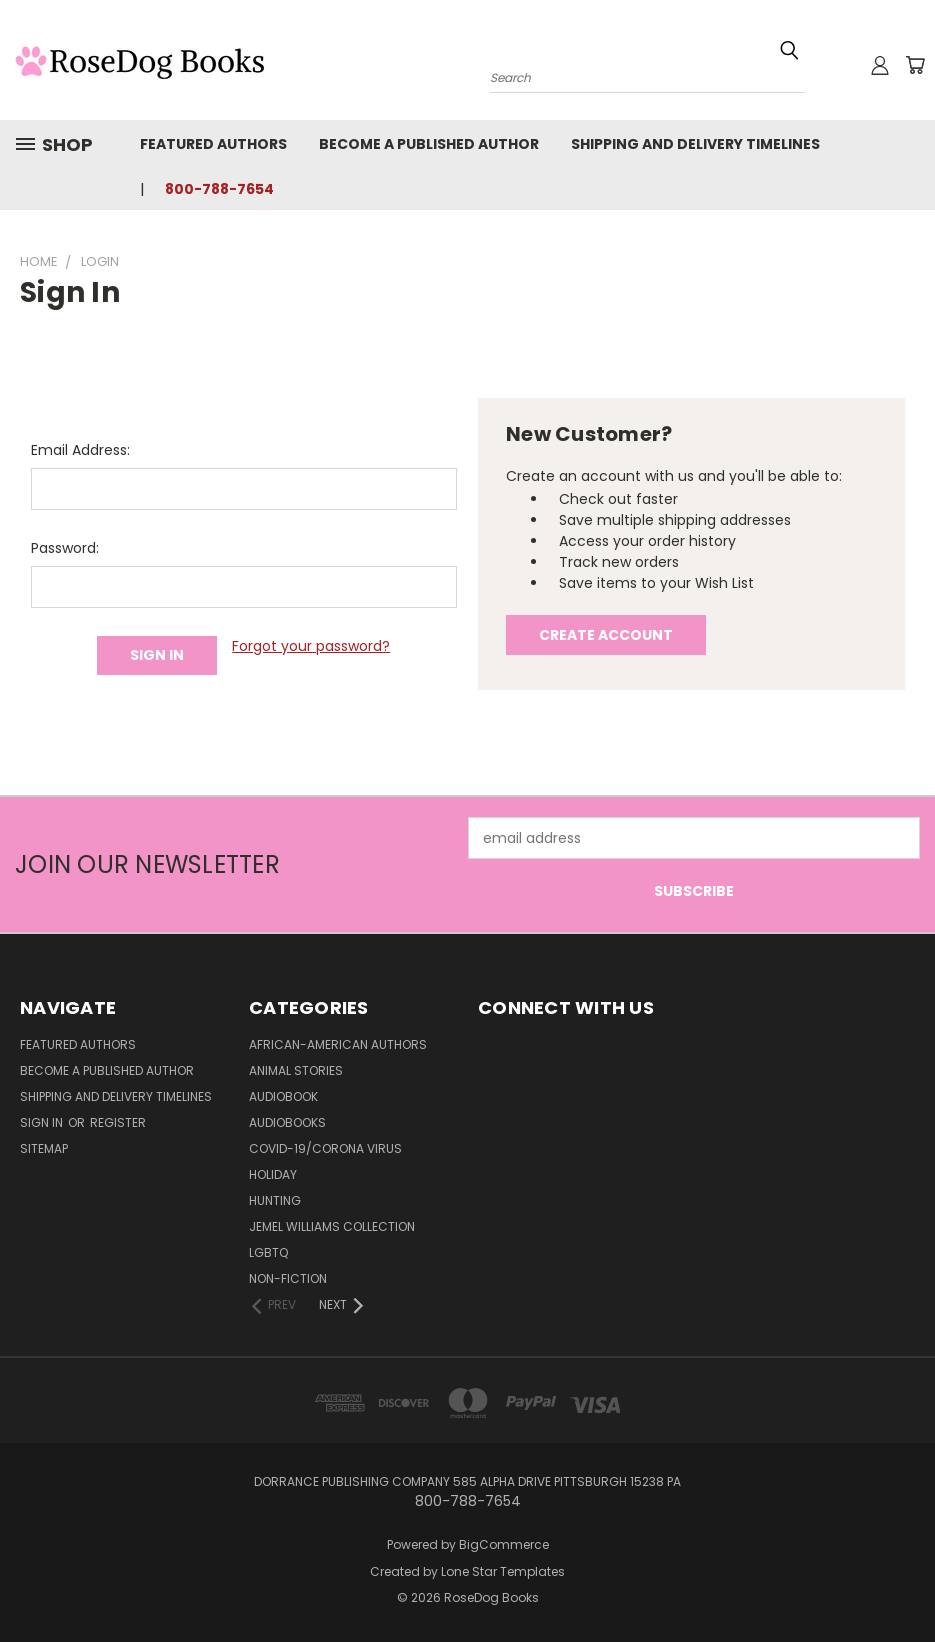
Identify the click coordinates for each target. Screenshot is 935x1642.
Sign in (43, 1122)
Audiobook (283, 1096)
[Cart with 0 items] (915, 65)
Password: (65, 548)
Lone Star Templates (503, 1571)
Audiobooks (287, 1122)
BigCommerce (504, 1544)
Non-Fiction (288, 1278)
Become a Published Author (429, 144)
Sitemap (44, 1148)
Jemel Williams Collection (332, 1226)
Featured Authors (213, 144)
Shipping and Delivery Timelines (695, 144)
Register (118, 1122)
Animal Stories (296, 1070)
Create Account (606, 635)
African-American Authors (338, 1044)
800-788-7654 (219, 189)
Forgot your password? (311, 646)
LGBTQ (268, 1252)
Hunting (275, 1200)
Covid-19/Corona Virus (325, 1148)
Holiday (273, 1174)
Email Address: (80, 450)
